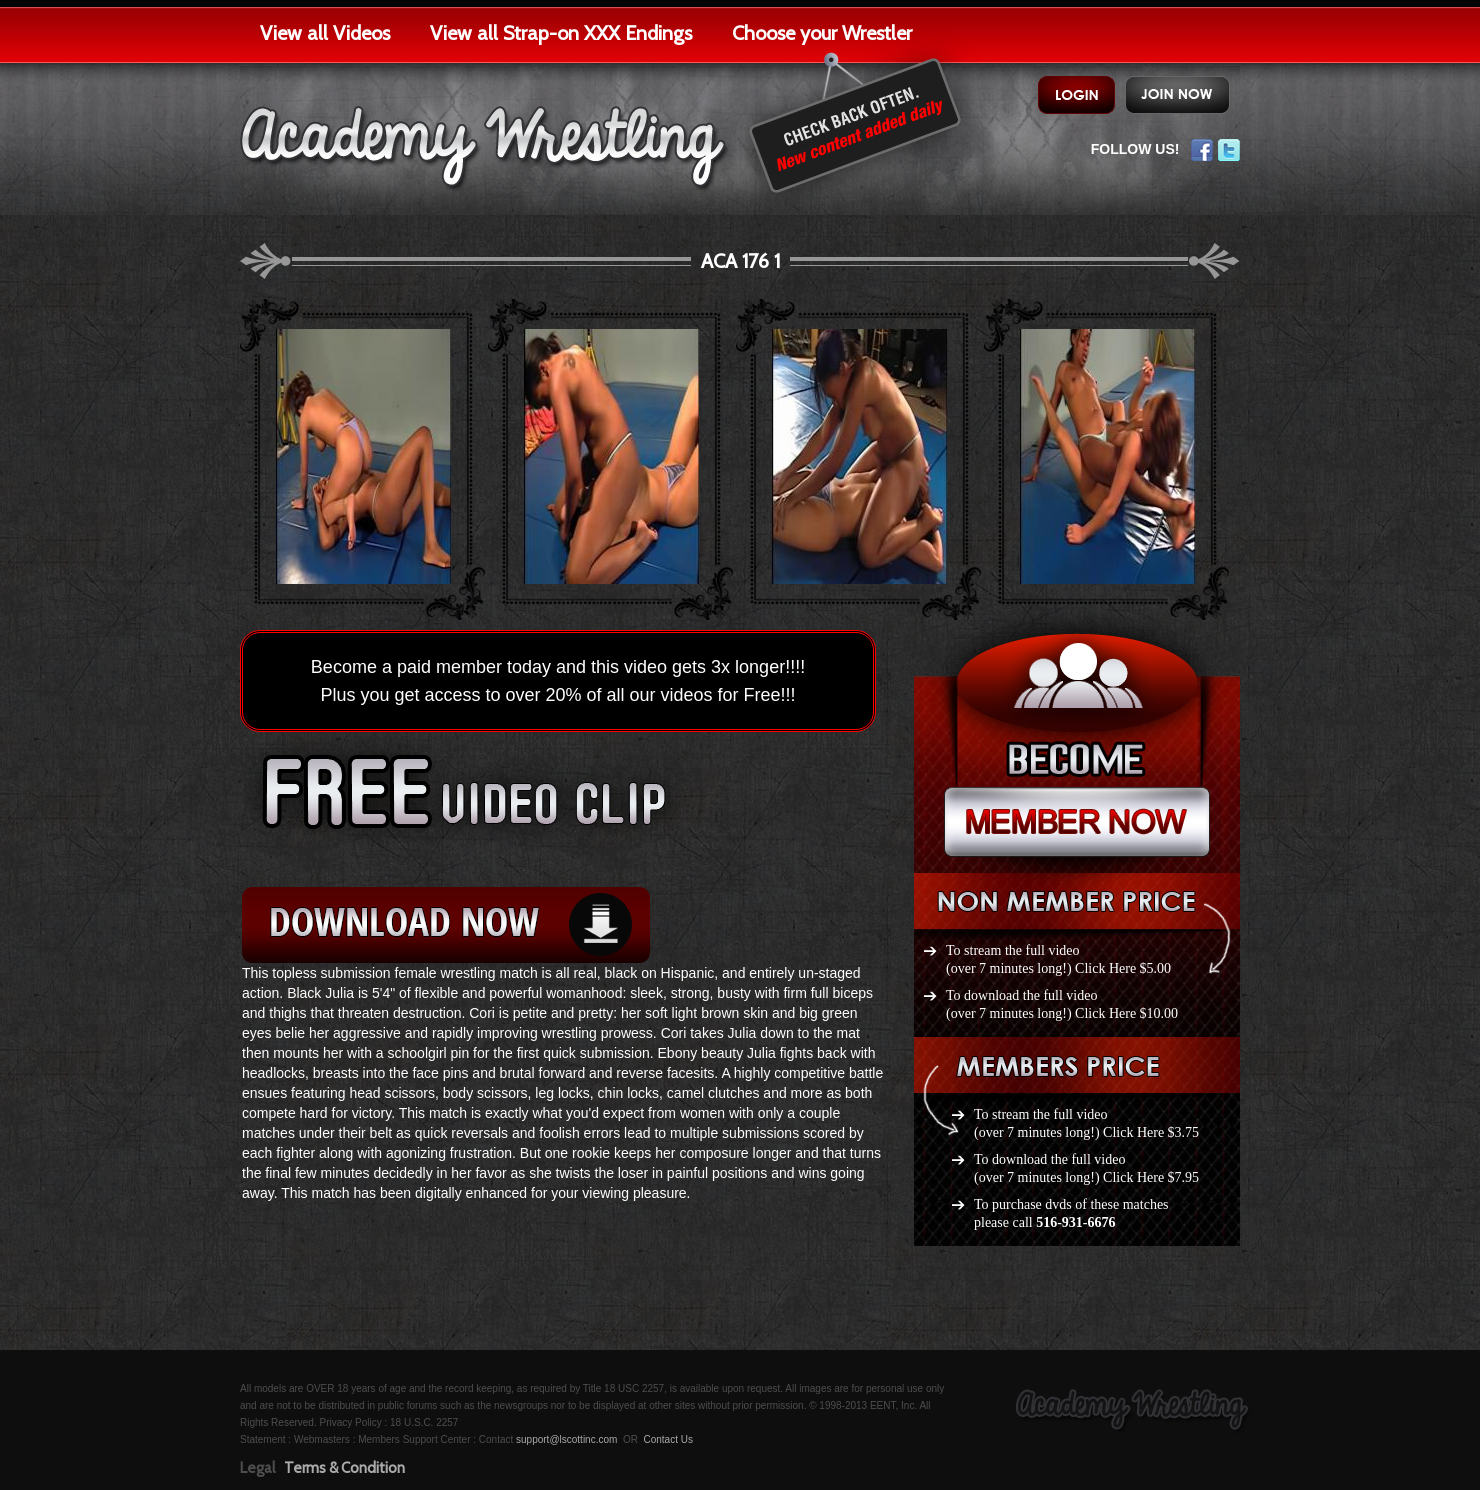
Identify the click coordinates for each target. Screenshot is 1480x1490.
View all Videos (325, 33)
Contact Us (667, 1439)
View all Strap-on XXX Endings (561, 33)
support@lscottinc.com (566, 1439)
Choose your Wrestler (822, 33)
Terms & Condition (344, 1468)
